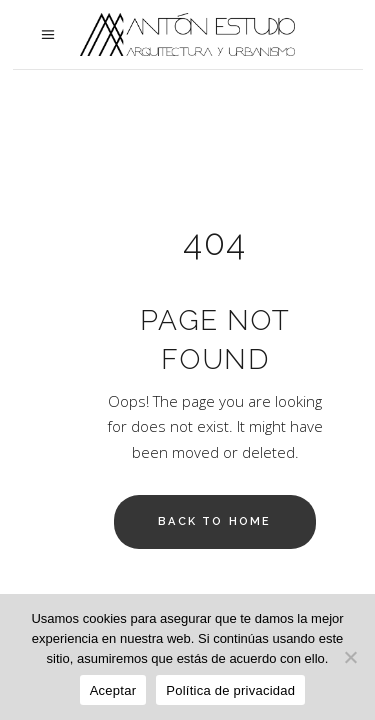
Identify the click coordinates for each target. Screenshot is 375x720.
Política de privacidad (230, 690)
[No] (350, 657)
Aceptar (113, 690)
